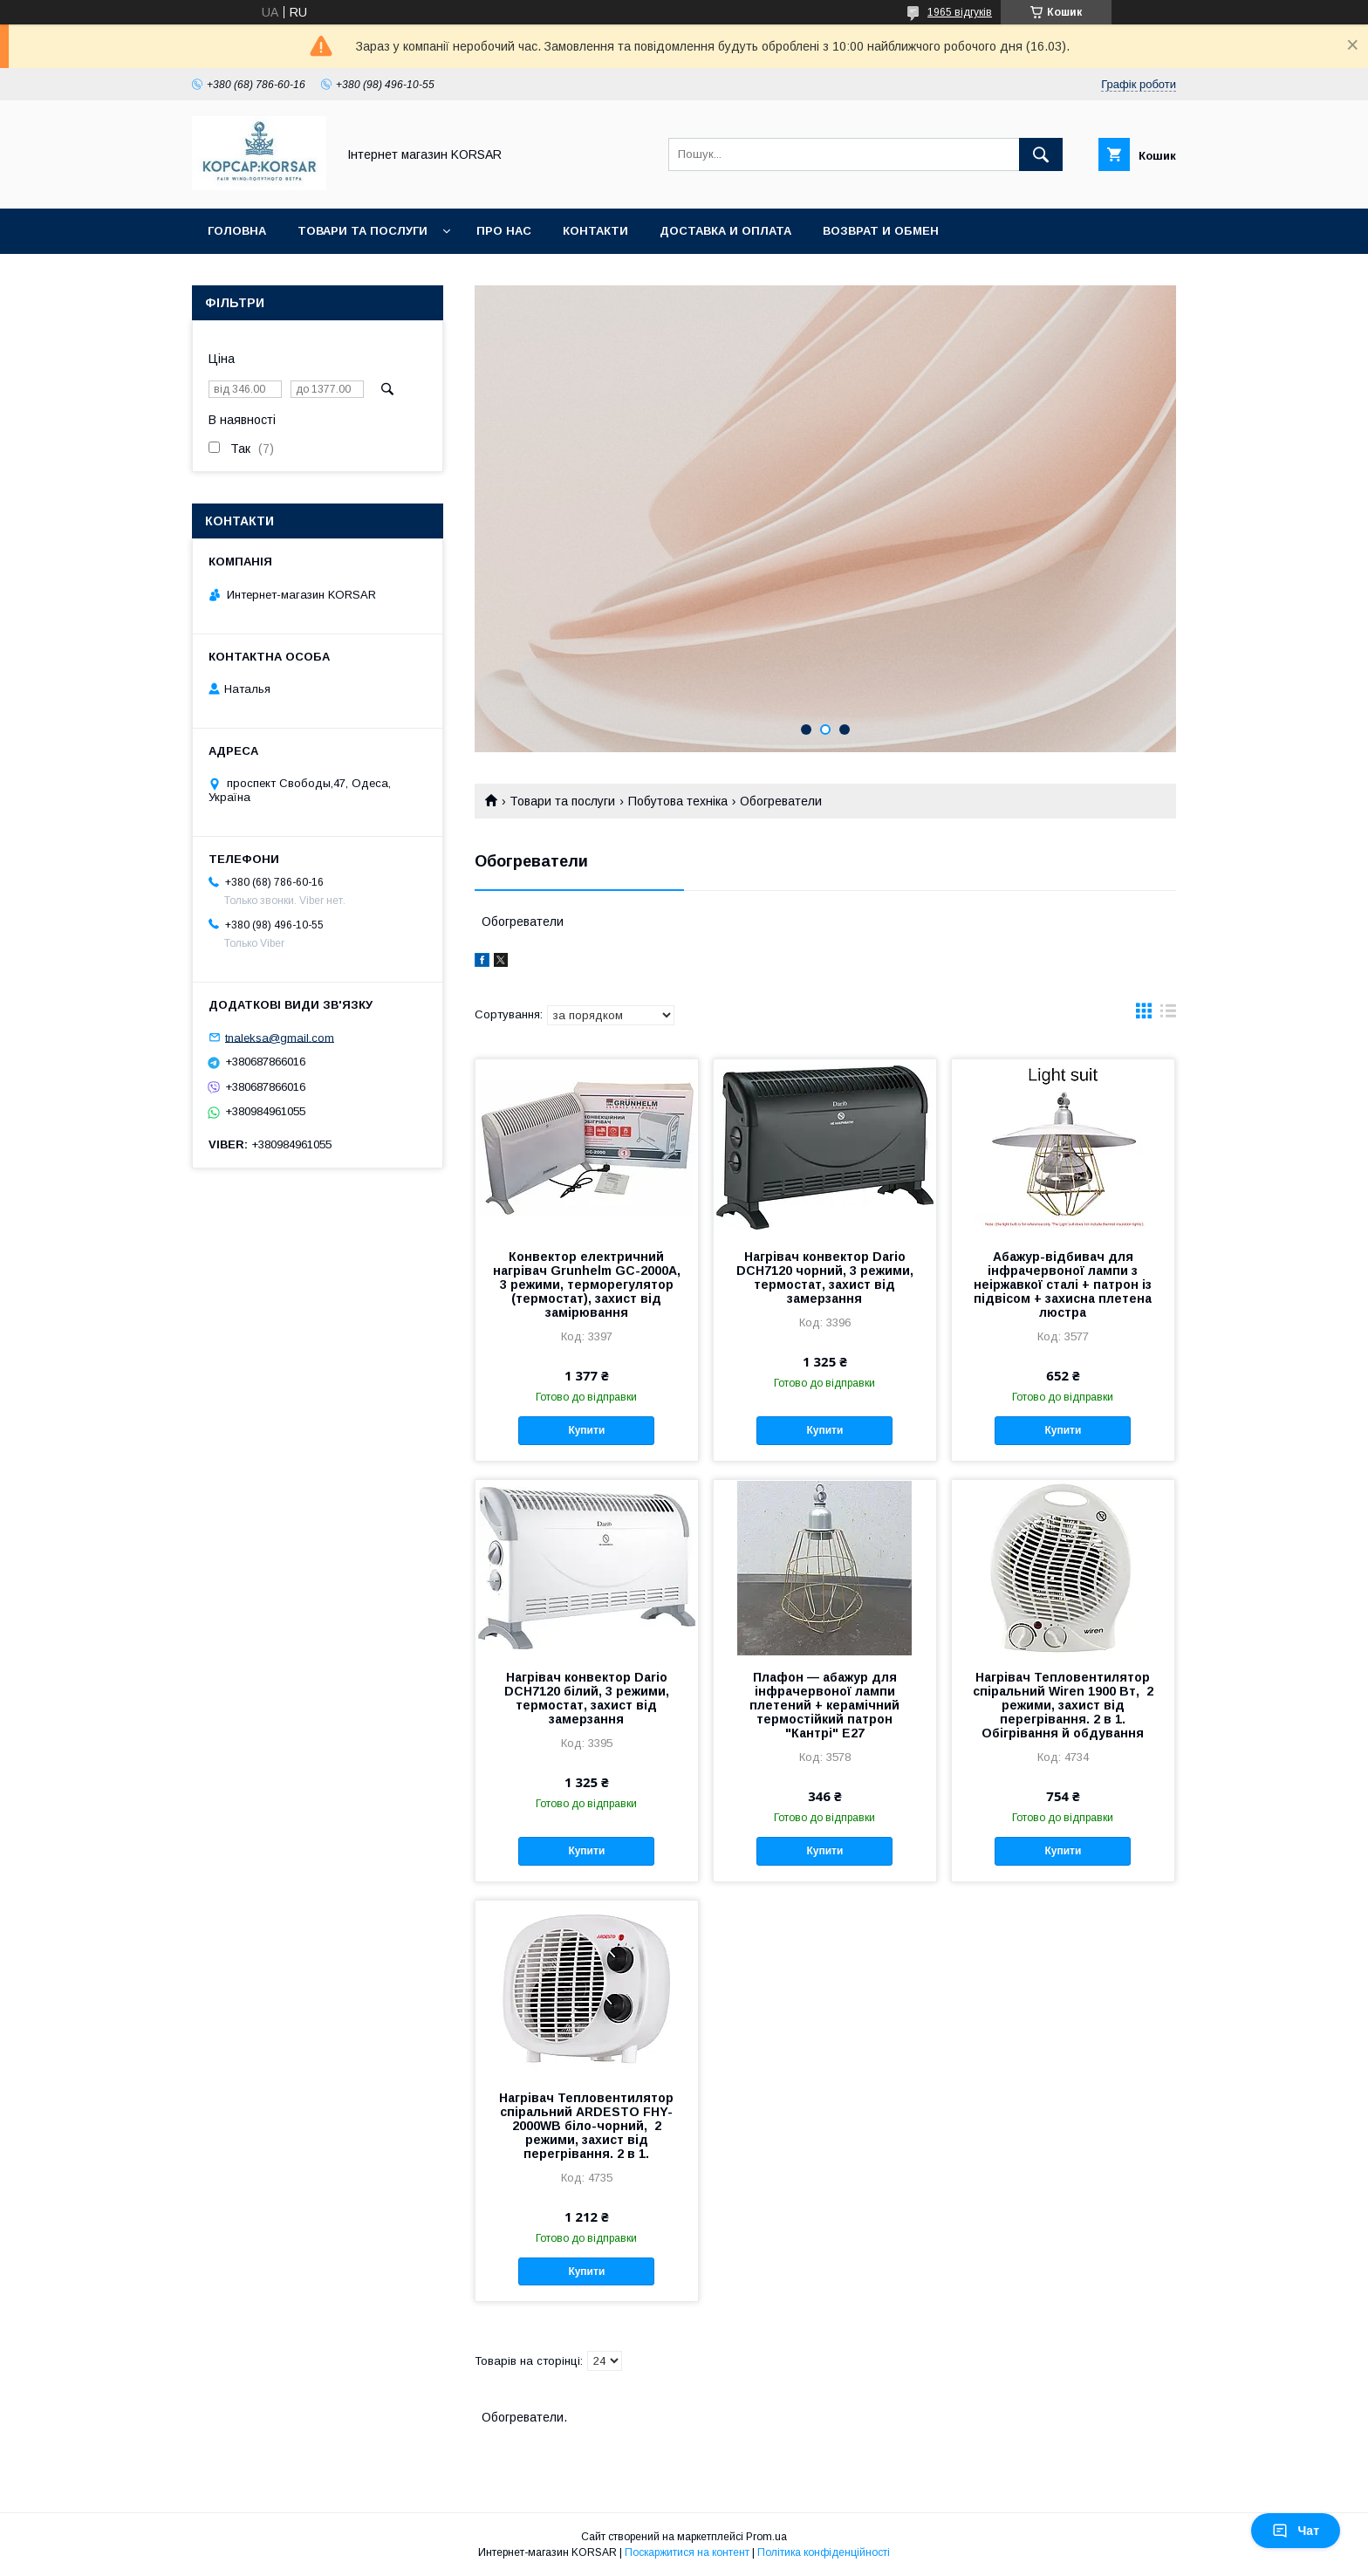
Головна (237, 230)
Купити (586, 1430)
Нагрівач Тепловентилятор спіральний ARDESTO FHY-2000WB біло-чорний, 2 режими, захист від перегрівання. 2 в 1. (586, 2126)
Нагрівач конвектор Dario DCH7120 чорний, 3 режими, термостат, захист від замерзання (824, 1277)
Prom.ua (766, 2537)
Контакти (595, 230)
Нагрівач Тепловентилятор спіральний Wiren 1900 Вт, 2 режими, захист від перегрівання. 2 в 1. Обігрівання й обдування (1063, 1705)
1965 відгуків (959, 12)
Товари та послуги (363, 230)
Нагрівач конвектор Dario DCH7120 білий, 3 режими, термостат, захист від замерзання (586, 1698)
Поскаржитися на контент (687, 2552)
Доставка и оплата (725, 230)
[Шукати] (1041, 154)
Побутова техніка (678, 801)
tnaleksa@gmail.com (279, 1037)
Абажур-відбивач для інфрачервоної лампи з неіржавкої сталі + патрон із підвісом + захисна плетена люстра (1063, 1284)
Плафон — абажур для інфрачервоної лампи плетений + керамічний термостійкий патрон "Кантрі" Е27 (824, 1705)
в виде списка (1168, 1015)
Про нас (503, 230)
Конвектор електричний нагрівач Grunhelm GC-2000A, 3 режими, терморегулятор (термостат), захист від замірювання (587, 1284)
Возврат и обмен (881, 230)
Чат (1295, 2530)
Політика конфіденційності (823, 2552)
